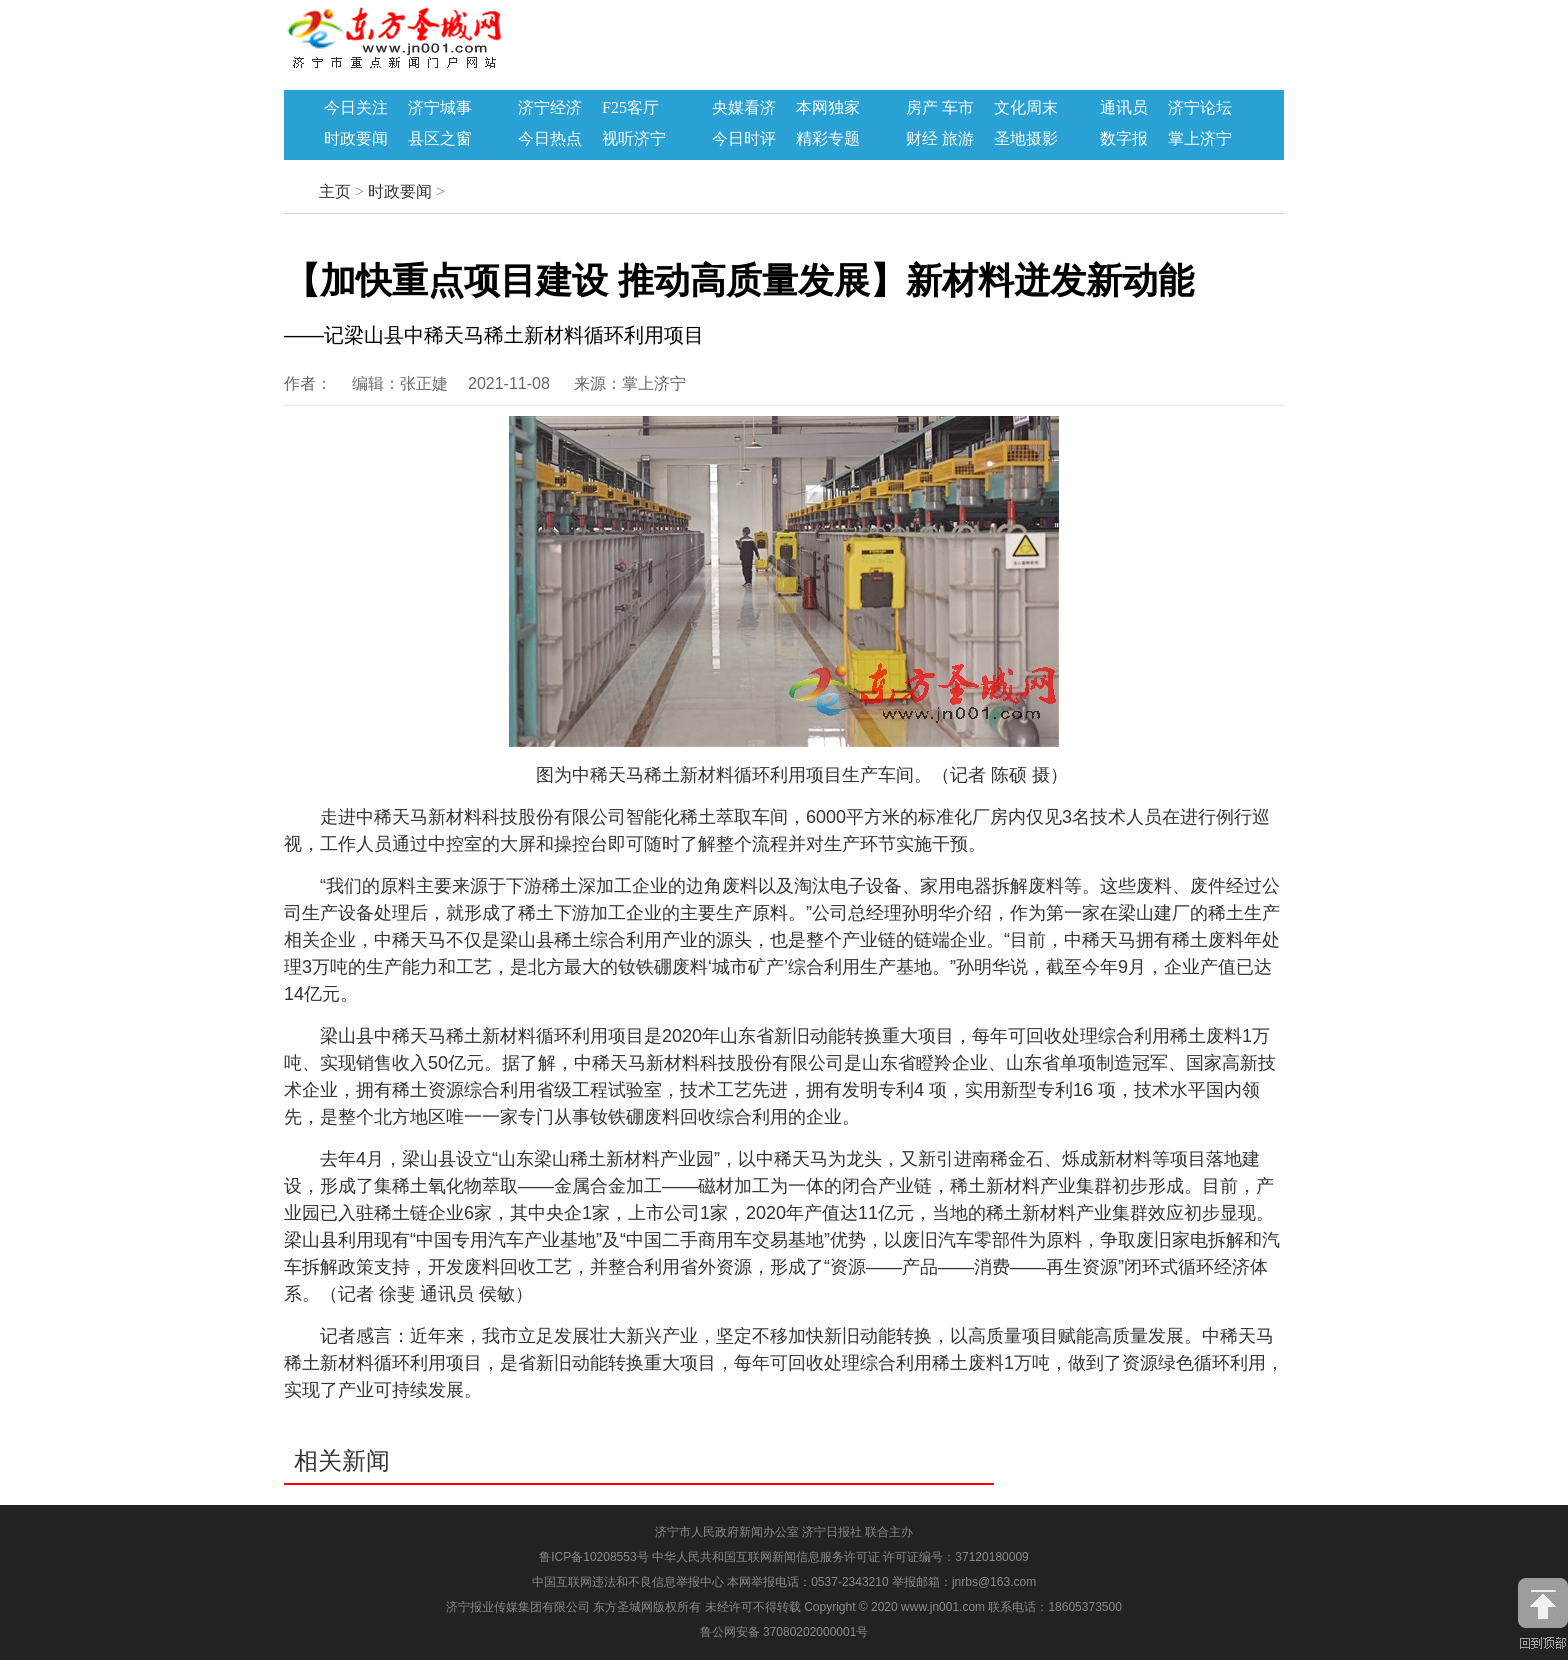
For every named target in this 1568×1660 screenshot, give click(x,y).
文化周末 (1026, 108)
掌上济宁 (1200, 139)
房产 (922, 108)
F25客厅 (630, 108)
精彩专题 (828, 139)
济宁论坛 (1200, 108)
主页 (335, 191)
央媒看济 (744, 108)
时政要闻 (356, 139)
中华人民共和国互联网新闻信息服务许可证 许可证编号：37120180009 (840, 1557)
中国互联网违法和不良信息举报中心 (629, 1582)
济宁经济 (550, 108)
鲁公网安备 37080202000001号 (784, 1632)
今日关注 (356, 108)
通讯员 (1124, 108)
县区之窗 (440, 139)
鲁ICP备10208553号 (593, 1557)
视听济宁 (634, 139)
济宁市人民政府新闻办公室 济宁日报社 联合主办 (784, 1532)
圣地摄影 (1026, 139)
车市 (958, 108)
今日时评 (744, 139)
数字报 (1124, 139)
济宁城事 (440, 108)
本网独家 (828, 108)
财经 (922, 139)
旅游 (958, 139)
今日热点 (550, 139)
